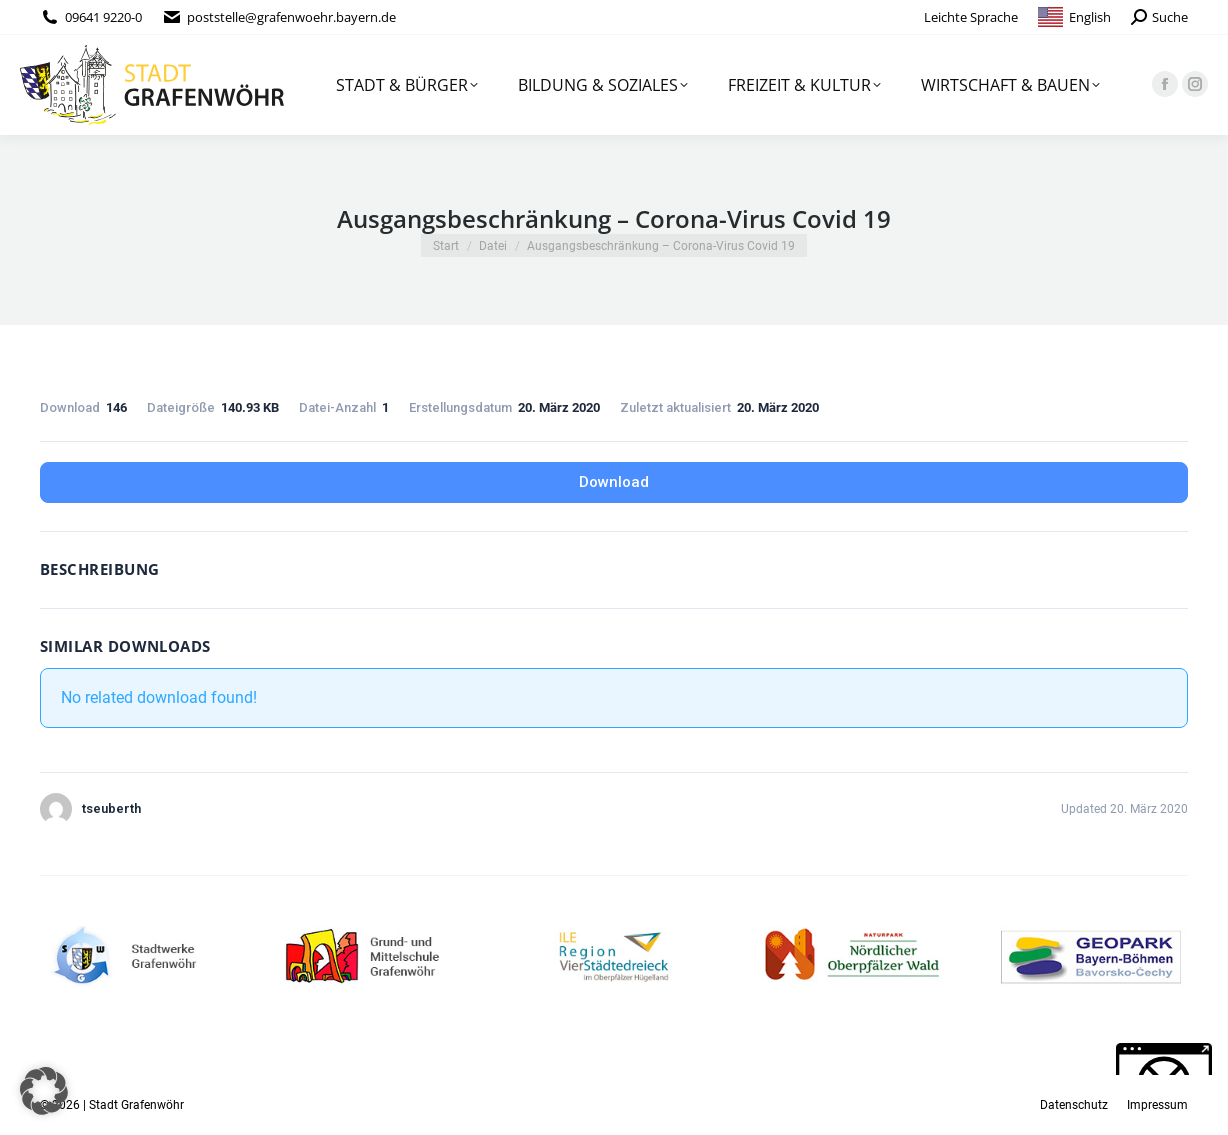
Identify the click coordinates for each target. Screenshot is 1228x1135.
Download (614, 482)
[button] (44, 1091)
